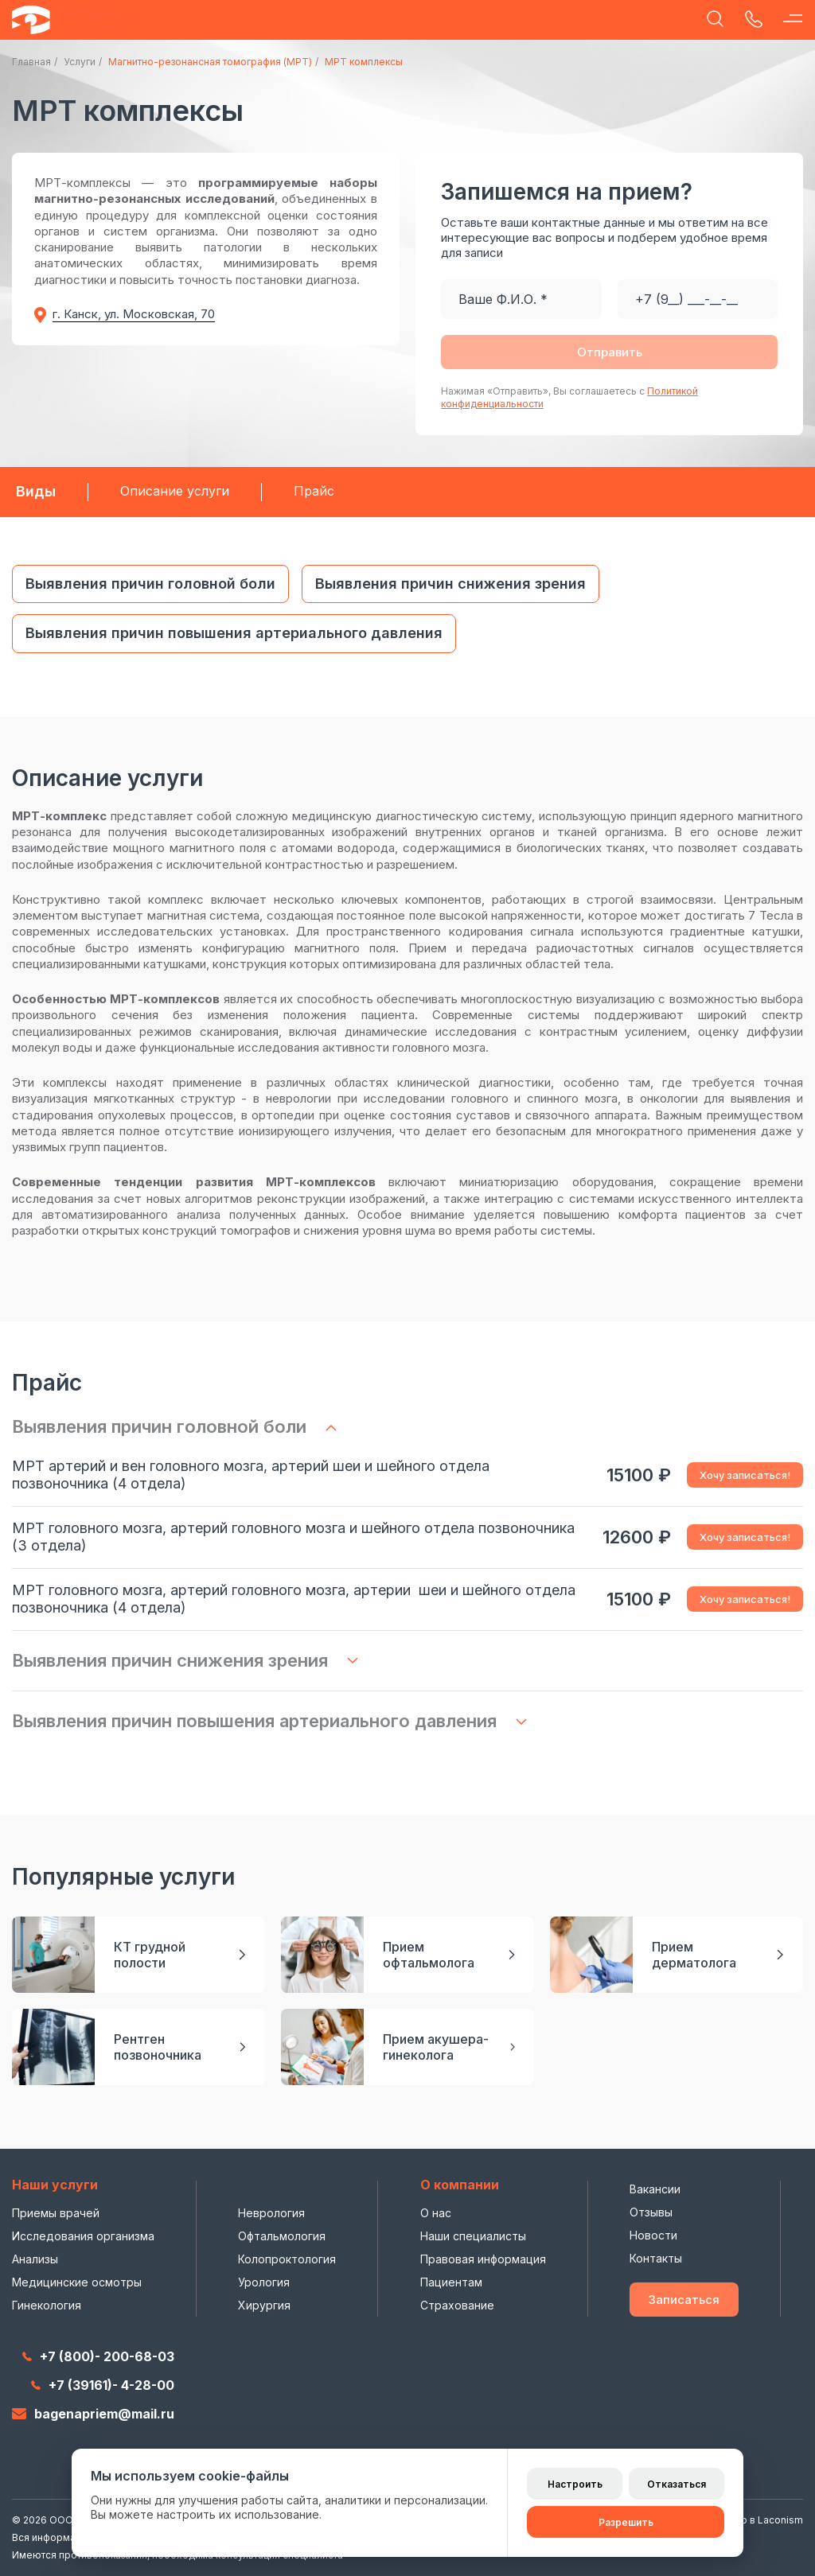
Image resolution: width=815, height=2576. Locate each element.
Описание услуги (174, 491)
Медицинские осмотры (77, 2282)
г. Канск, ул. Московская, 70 (134, 314)
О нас (435, 2213)
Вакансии (655, 2189)
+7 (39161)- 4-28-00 (102, 2385)
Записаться (684, 2299)
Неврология (271, 2213)
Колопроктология (287, 2259)
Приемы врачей (55, 2213)
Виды (36, 491)
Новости (653, 2235)
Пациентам (451, 2282)
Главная (31, 62)
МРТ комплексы (364, 62)
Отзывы (651, 2212)
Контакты (656, 2258)
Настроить (575, 2484)
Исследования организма (83, 2236)
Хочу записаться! (745, 1475)
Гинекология (46, 2305)
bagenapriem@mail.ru (93, 2414)
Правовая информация (483, 2259)
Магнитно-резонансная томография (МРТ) (210, 62)
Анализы (35, 2259)
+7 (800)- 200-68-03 (98, 2356)
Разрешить (626, 2522)
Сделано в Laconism (753, 2520)
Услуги (80, 62)
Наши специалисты (473, 2236)
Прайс (314, 491)
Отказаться (676, 2484)
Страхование (457, 2305)
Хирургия (264, 2305)
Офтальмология (282, 2236)
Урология (264, 2282)
